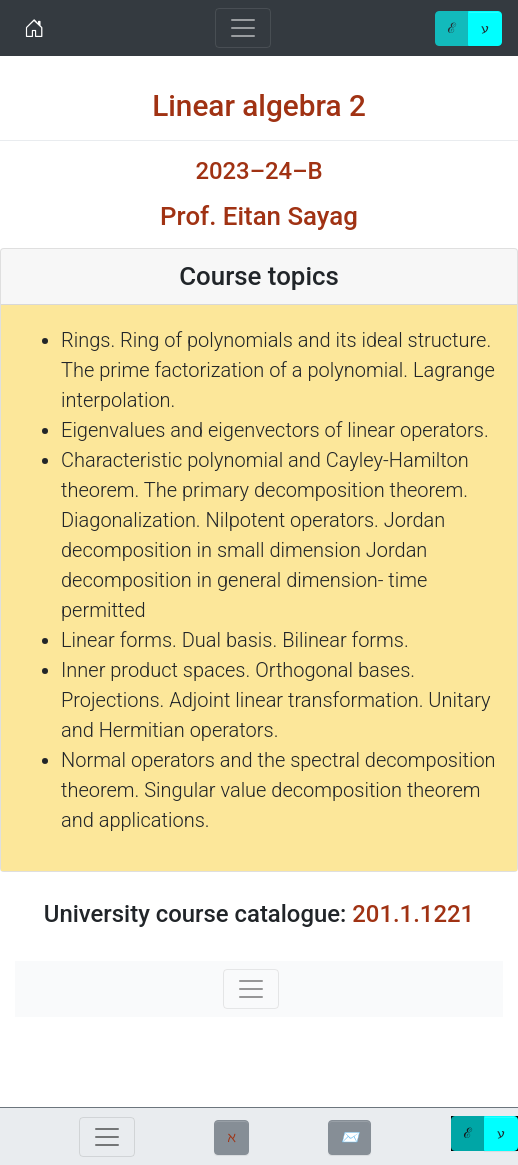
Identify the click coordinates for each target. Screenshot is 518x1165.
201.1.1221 (413, 914)
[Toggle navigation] (243, 28)
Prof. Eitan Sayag (259, 216)
